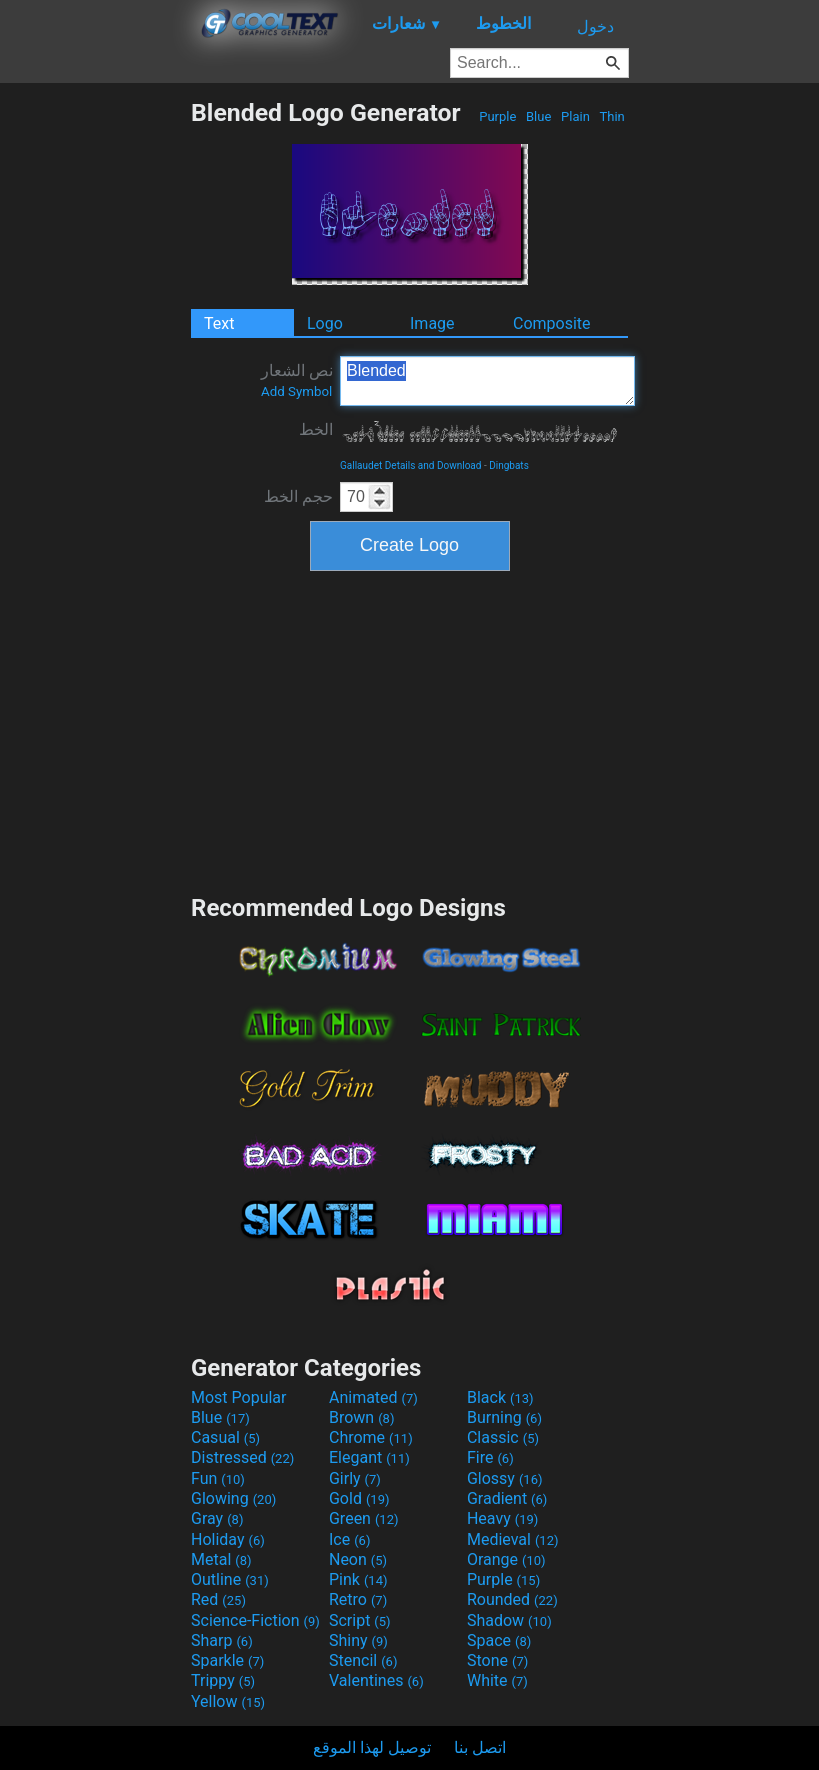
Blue (539, 116)
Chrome (371, 1437)
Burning (504, 1417)
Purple (498, 116)
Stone (497, 1660)
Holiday (228, 1539)
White (497, 1680)
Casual (225, 1437)
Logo (325, 323)
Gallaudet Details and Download (410, 465)
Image (432, 323)
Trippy (223, 1680)
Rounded (512, 1599)
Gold (359, 1498)
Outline (230, 1579)
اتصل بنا (480, 1747)
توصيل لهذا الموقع (372, 1747)
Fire (490, 1457)
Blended (487, 381)
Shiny (358, 1640)
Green (364, 1518)
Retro (358, 1599)
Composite (552, 323)
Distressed (242, 1457)
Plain (575, 116)
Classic (503, 1437)
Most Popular (239, 1397)
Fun (218, 1478)
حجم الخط (298, 496)
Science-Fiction (255, 1620)
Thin (612, 116)
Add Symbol (296, 391)
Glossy (505, 1478)
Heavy (502, 1518)
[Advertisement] (95, 398)
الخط (316, 429)
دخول (595, 26)
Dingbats (509, 465)
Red (218, 1599)
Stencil (363, 1660)
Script (360, 1620)
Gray (217, 1518)
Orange (506, 1559)
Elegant (369, 1457)
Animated (373, 1397)
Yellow (228, 1701)
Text (219, 323)
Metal (221, 1559)
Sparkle (227, 1660)
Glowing (233, 1498)
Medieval (513, 1539)
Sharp (222, 1640)
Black (500, 1397)
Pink (358, 1579)
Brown (361, 1417)
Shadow (509, 1620)
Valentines (376, 1680)
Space (499, 1640)
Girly (355, 1478)
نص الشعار (297, 380)
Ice (349, 1539)
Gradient (507, 1498)
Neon (358, 1559)
